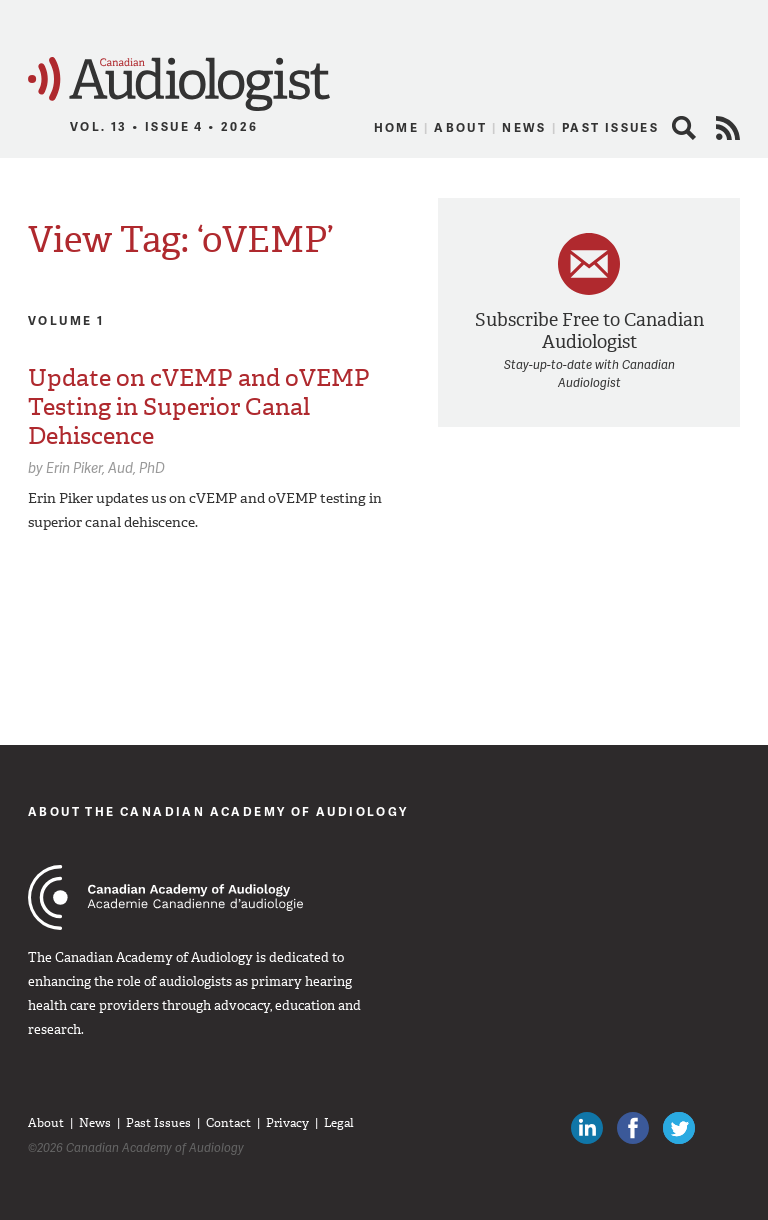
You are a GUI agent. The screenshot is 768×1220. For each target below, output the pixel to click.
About (460, 127)
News (524, 127)
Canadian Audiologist (179, 84)
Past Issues (610, 127)
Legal (339, 1123)
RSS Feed (728, 128)
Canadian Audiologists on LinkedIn (587, 1128)
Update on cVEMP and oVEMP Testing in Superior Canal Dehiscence (199, 407)
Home (397, 127)
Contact (228, 1123)
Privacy (287, 1123)
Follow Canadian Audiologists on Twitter (679, 1128)
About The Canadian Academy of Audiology (218, 811)
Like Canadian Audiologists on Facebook (633, 1128)
